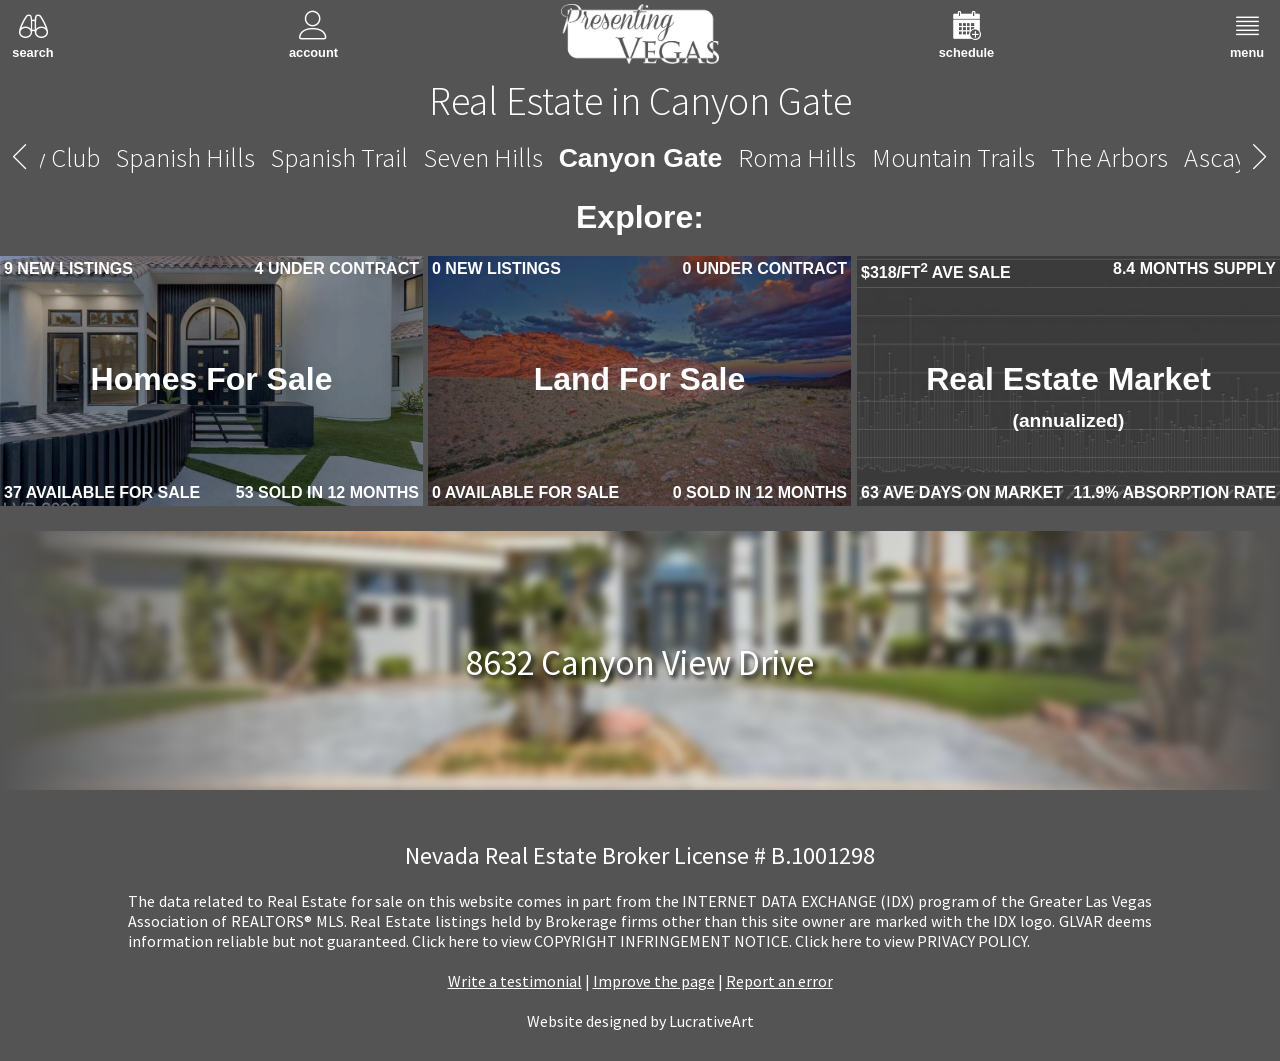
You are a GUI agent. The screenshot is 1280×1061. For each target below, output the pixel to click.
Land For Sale (640, 379)
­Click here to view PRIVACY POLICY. (912, 941)
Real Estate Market (1068, 396)
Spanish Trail (339, 157)
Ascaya (1221, 157)
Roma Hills (797, 157)
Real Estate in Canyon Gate (640, 101)
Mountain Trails (953, 157)
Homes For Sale (212, 379)
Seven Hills (483, 157)
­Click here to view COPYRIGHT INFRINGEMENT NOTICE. (602, 941)
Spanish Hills (185, 157)
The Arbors (1109, 157)
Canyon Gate (641, 158)
